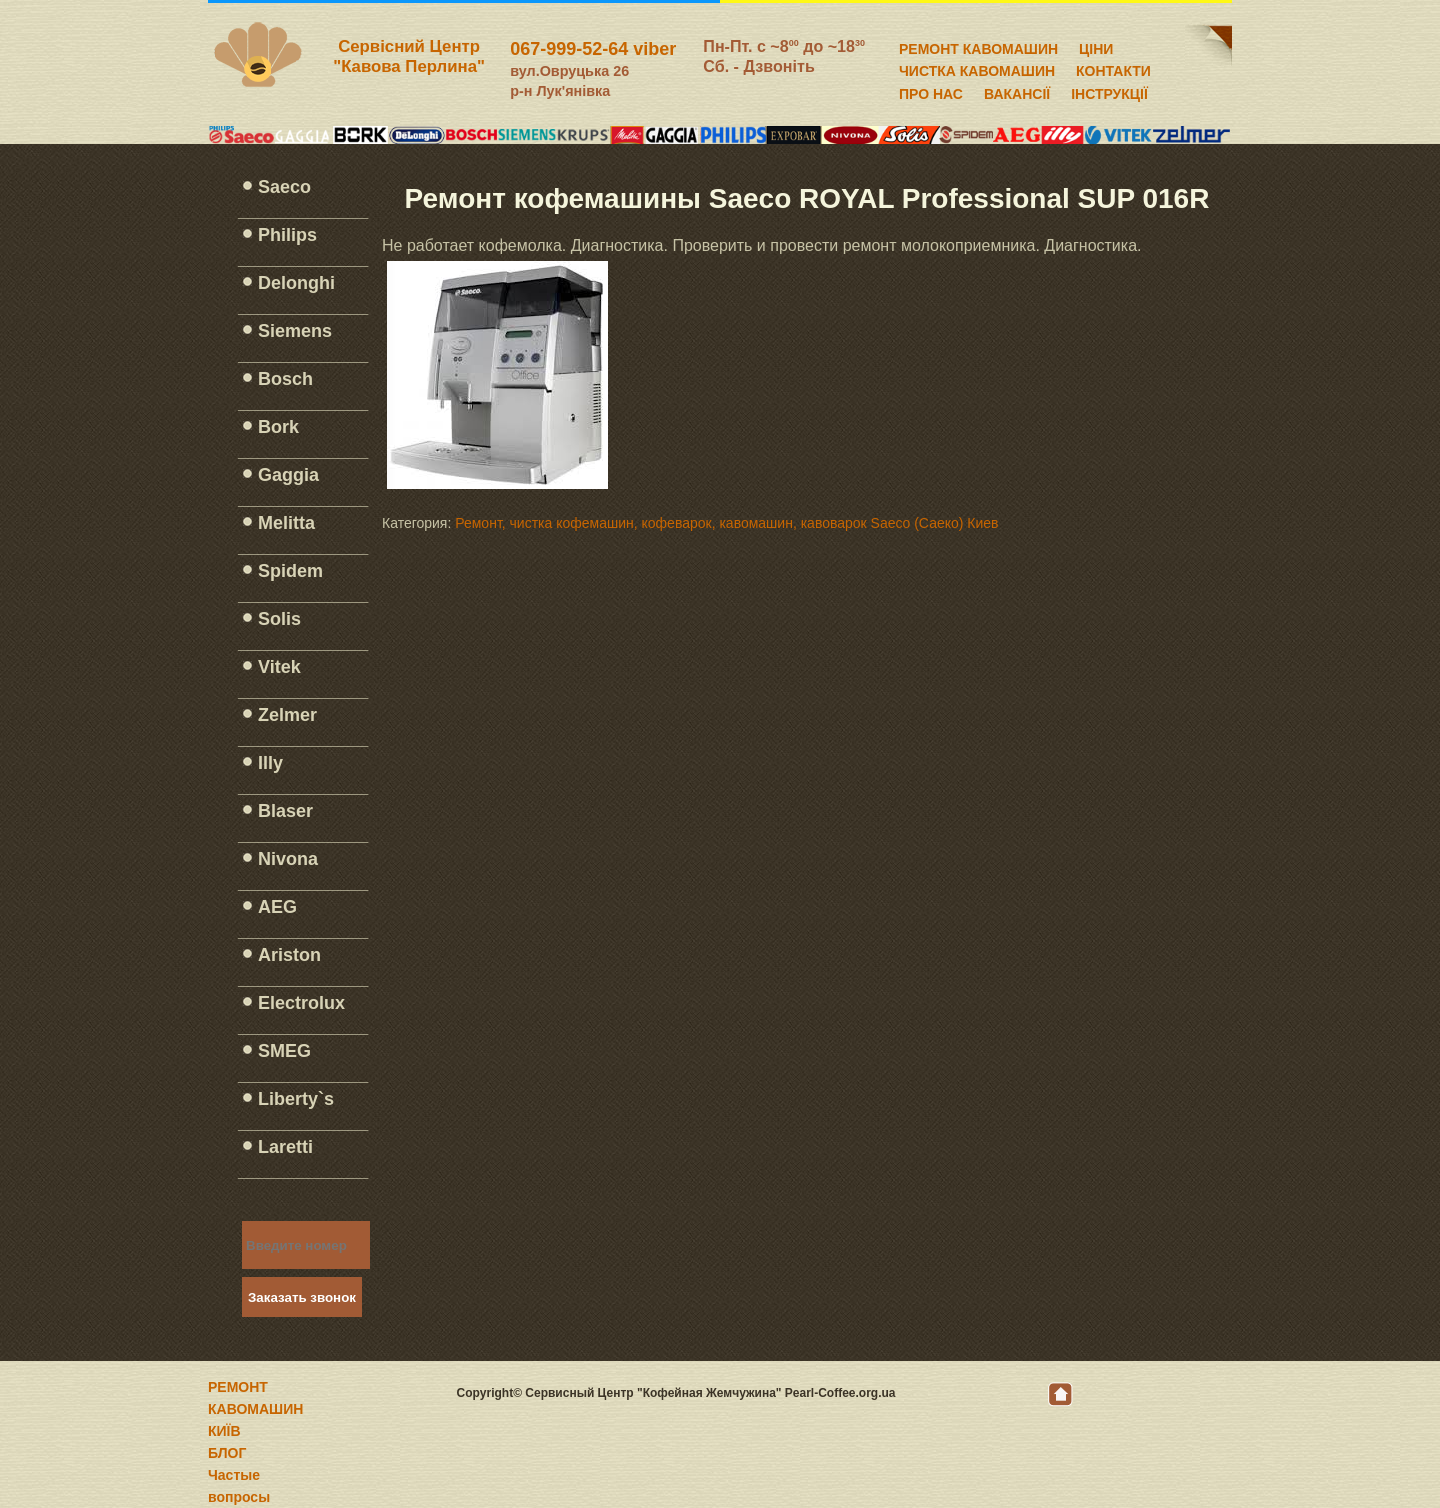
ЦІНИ (1096, 46)
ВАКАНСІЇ (1017, 91)
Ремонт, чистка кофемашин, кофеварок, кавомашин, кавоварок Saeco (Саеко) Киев (726, 523)
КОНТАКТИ (1113, 68)
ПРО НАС (931, 91)
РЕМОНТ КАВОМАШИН (978, 46)
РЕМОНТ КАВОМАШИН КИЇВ (255, 1409)
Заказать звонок (302, 1297)
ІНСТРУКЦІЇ (1109, 91)
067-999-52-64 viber (593, 49)
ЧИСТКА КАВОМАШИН (977, 68)
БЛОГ (227, 1453)
